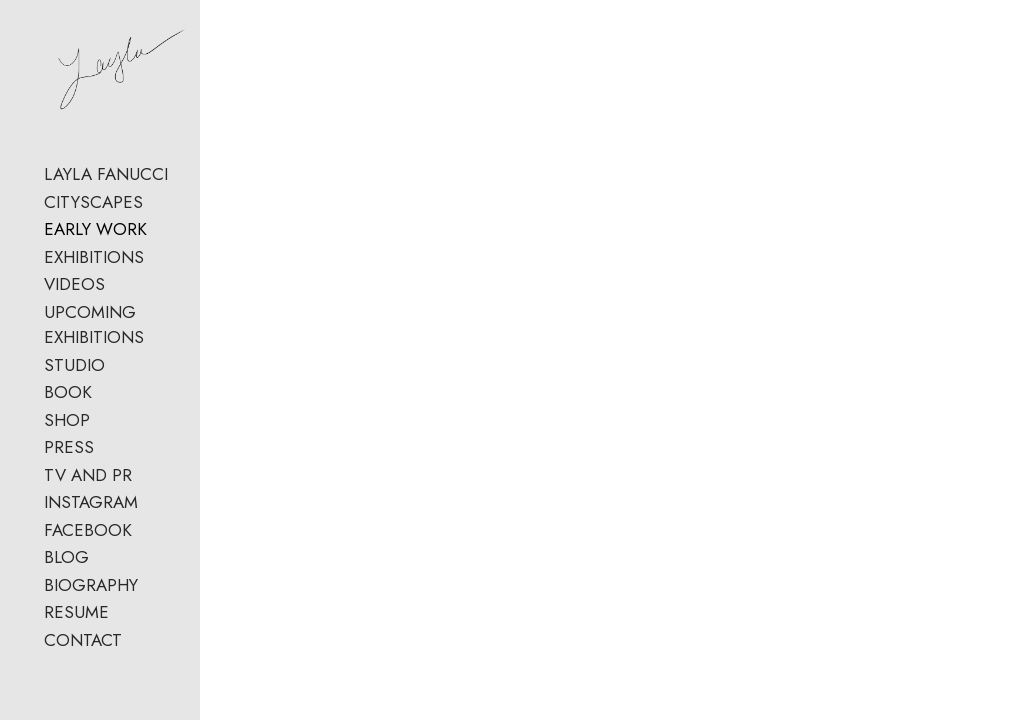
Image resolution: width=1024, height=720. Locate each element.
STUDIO (74, 378)
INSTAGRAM (91, 516)
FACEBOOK (88, 543)
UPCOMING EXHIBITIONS (94, 338)
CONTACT (83, 653)
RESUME (76, 626)
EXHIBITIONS (94, 270)
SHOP (67, 433)
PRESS (69, 461)
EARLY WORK (95, 243)
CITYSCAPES (93, 215)
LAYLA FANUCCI (106, 188)
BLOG (66, 571)
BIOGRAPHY (91, 598)
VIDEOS (74, 298)
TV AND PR (88, 488)
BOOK (68, 406)
